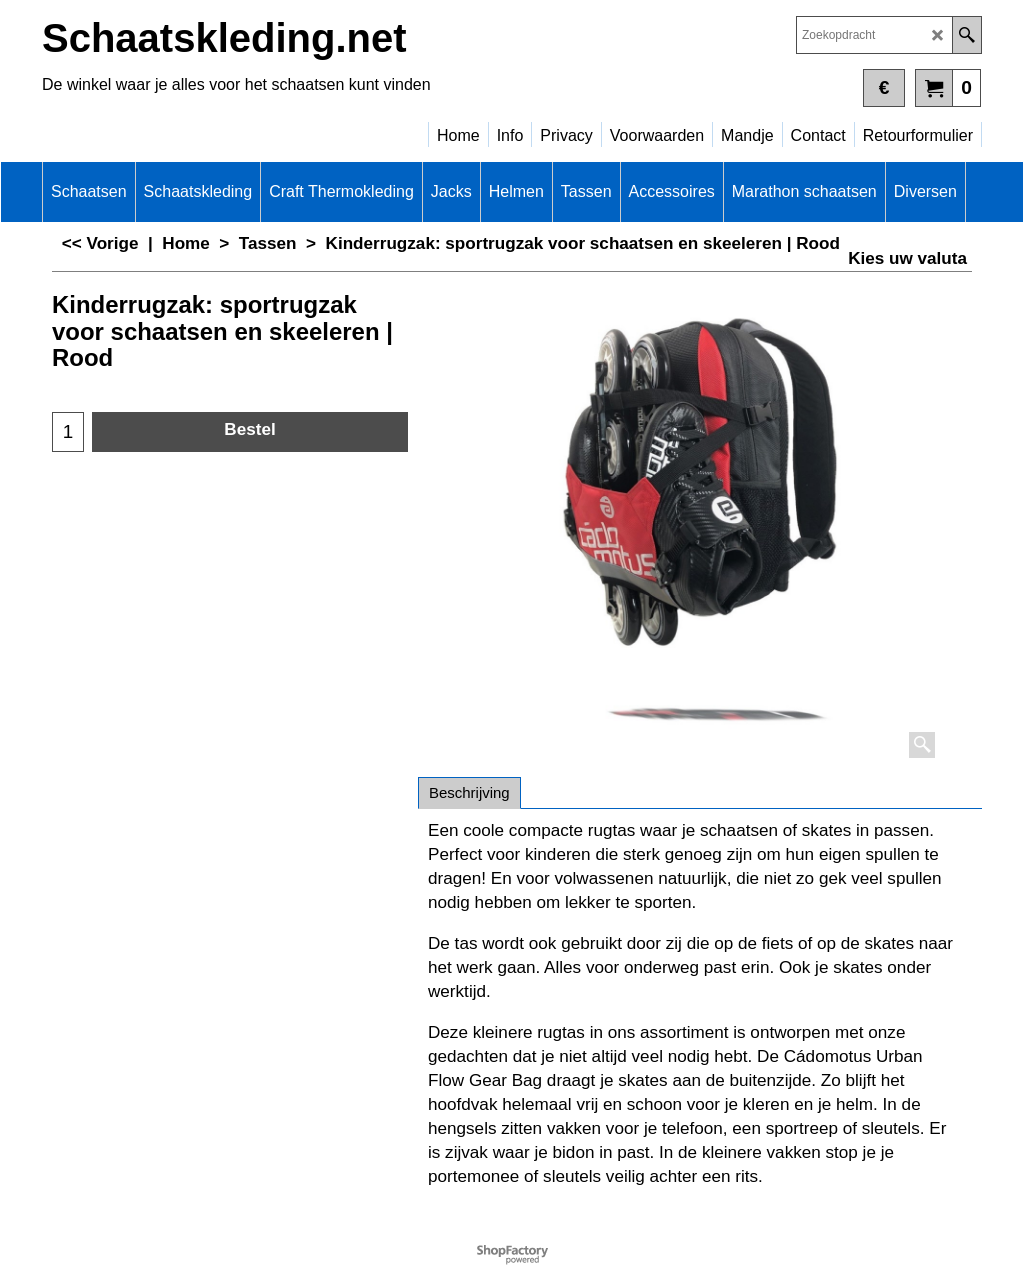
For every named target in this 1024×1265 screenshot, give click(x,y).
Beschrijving (469, 792)
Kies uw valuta (907, 258)
